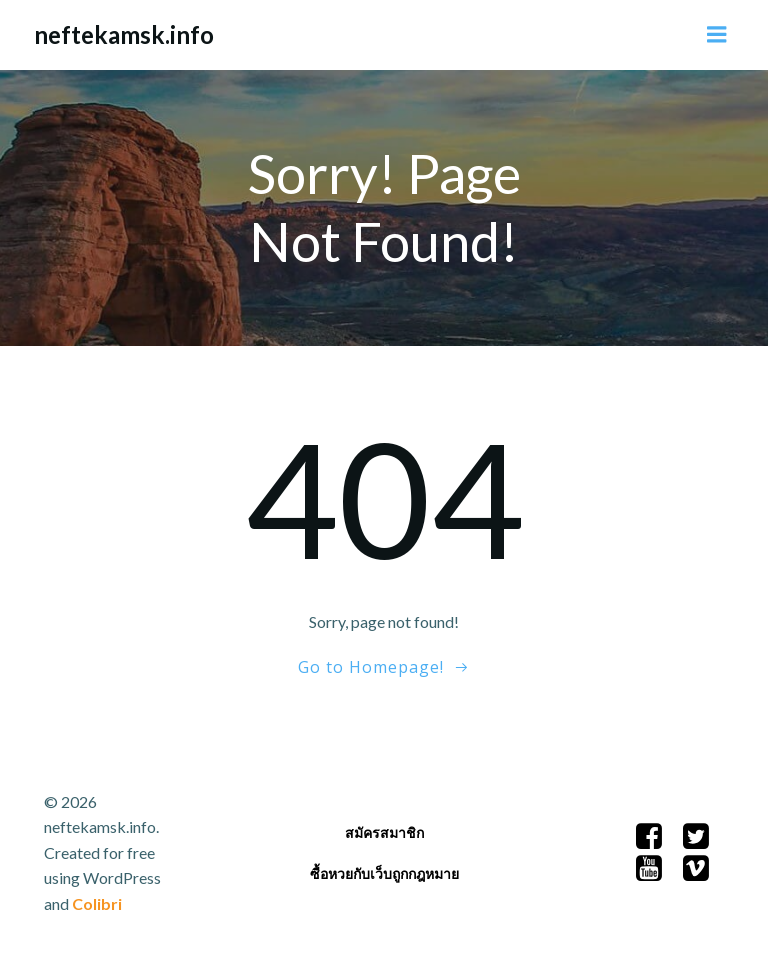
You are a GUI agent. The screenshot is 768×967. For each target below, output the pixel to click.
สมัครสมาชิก (384, 832)
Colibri (97, 903)
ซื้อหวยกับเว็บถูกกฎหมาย (384, 873)
